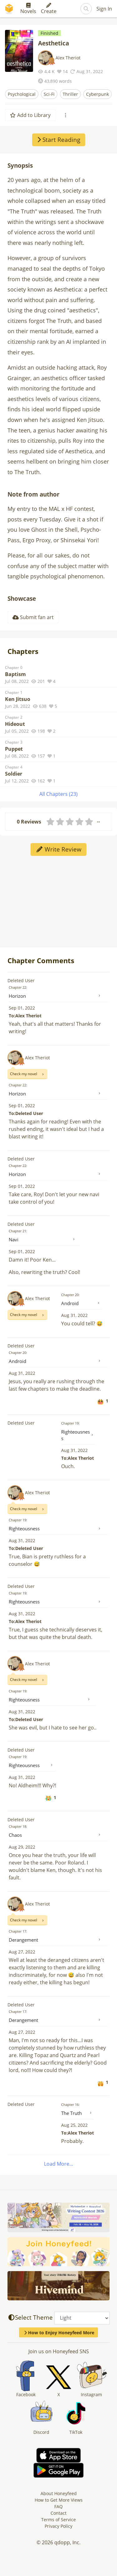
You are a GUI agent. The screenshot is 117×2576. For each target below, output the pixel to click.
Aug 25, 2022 (74, 2125)
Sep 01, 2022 (22, 1008)
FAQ (58, 2506)
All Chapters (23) (58, 794)
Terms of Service (58, 2519)
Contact (58, 2513)
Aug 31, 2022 (74, 1315)
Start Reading (58, 140)
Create (48, 9)
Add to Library (30, 115)
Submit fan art (33, 617)
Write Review (58, 849)
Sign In (104, 8)
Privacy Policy (58, 2526)
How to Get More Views (59, 2500)
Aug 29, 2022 (22, 1847)
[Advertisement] (59, 901)
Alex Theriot (68, 58)
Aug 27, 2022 (22, 1952)
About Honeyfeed (59, 2493)
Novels (28, 9)
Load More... (58, 2163)
